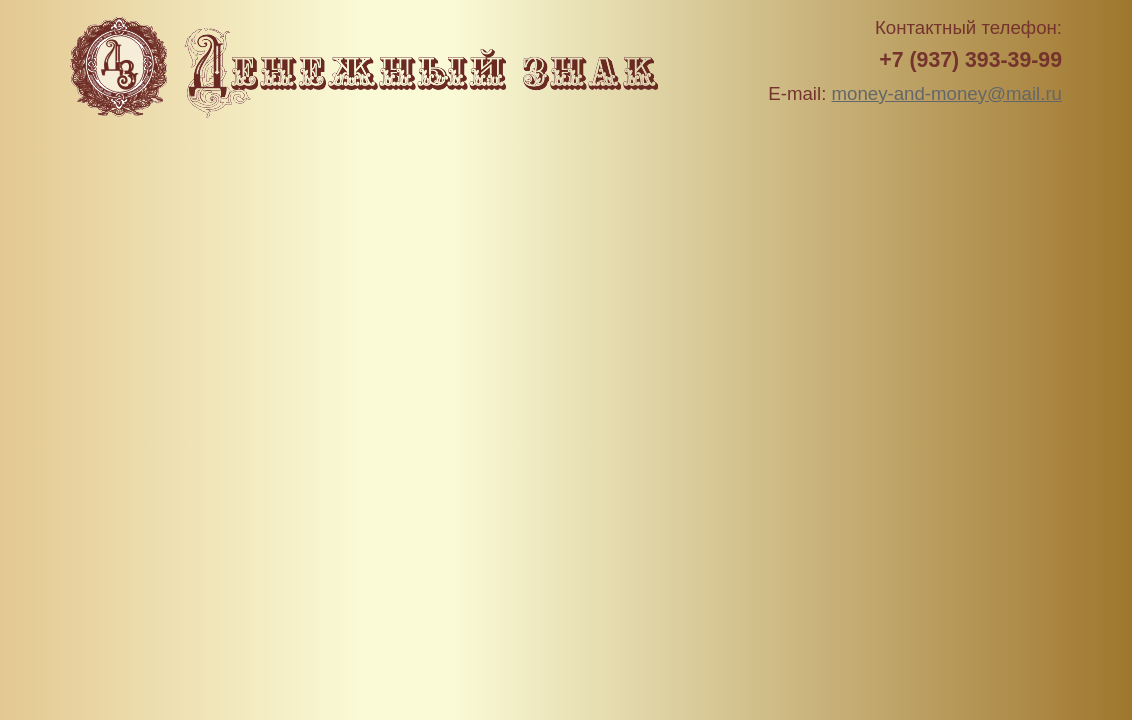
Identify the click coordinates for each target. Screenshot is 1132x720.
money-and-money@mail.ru (947, 93)
